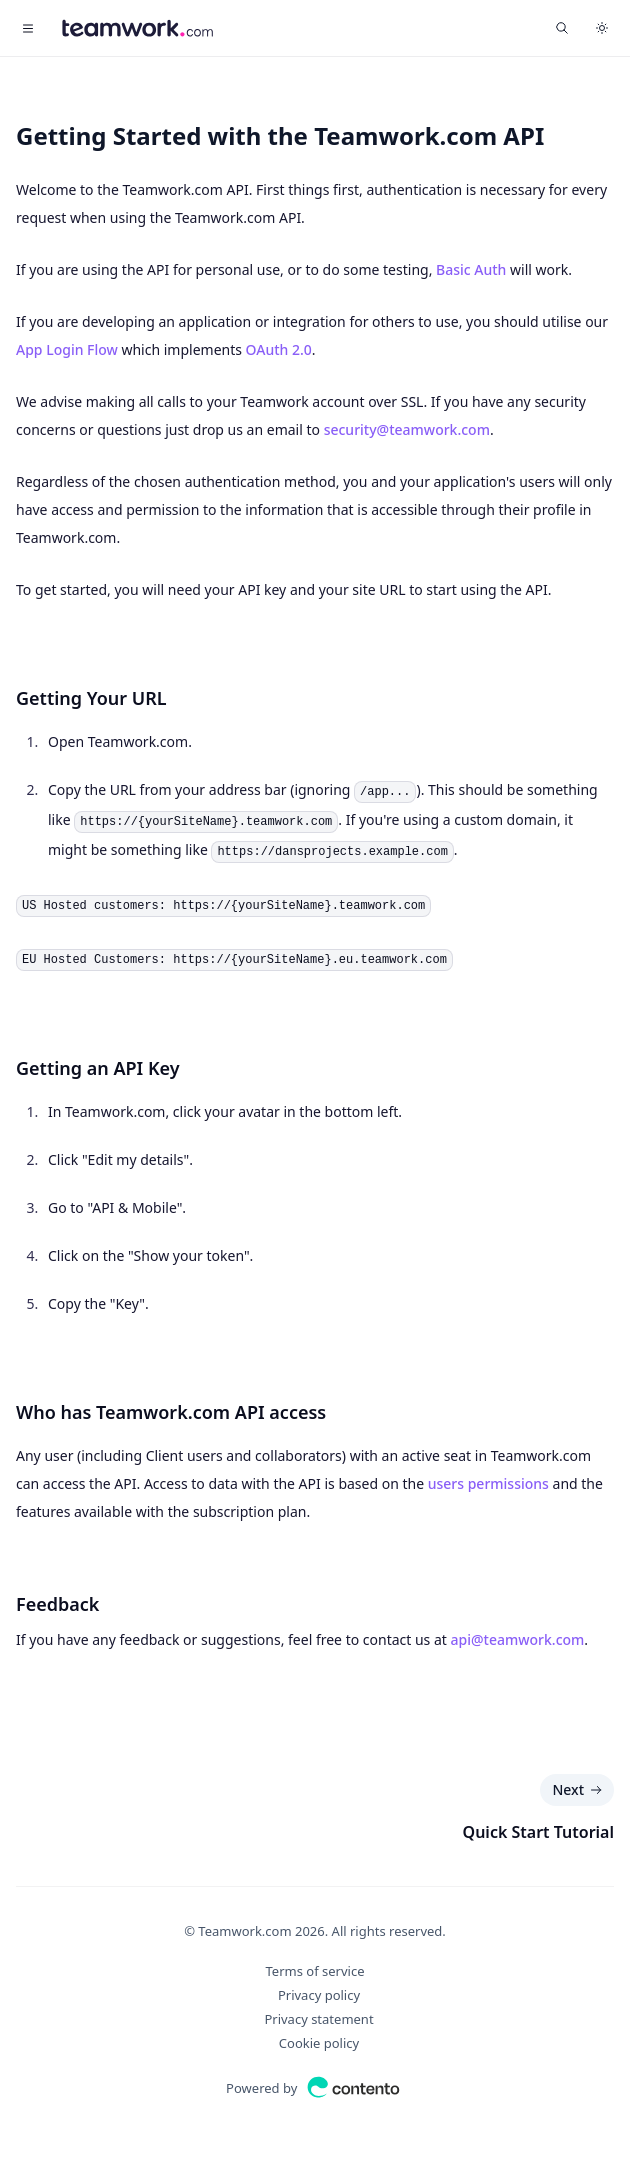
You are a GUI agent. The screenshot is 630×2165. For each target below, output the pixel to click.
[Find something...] (562, 28)
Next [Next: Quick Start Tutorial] (579, 1790)
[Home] (137, 28)
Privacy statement (318, 2019)
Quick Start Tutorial (538, 1832)
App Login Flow (67, 349)
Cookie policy (319, 2043)
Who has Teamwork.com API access (171, 1412)
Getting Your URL (91, 698)
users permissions (488, 1483)
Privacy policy (319, 1995)
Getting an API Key (98, 1068)
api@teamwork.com (518, 1639)
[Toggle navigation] (28, 28)
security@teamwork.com (407, 429)
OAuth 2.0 (279, 349)
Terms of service (315, 1971)
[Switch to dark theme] (602, 28)
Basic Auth (471, 269)
